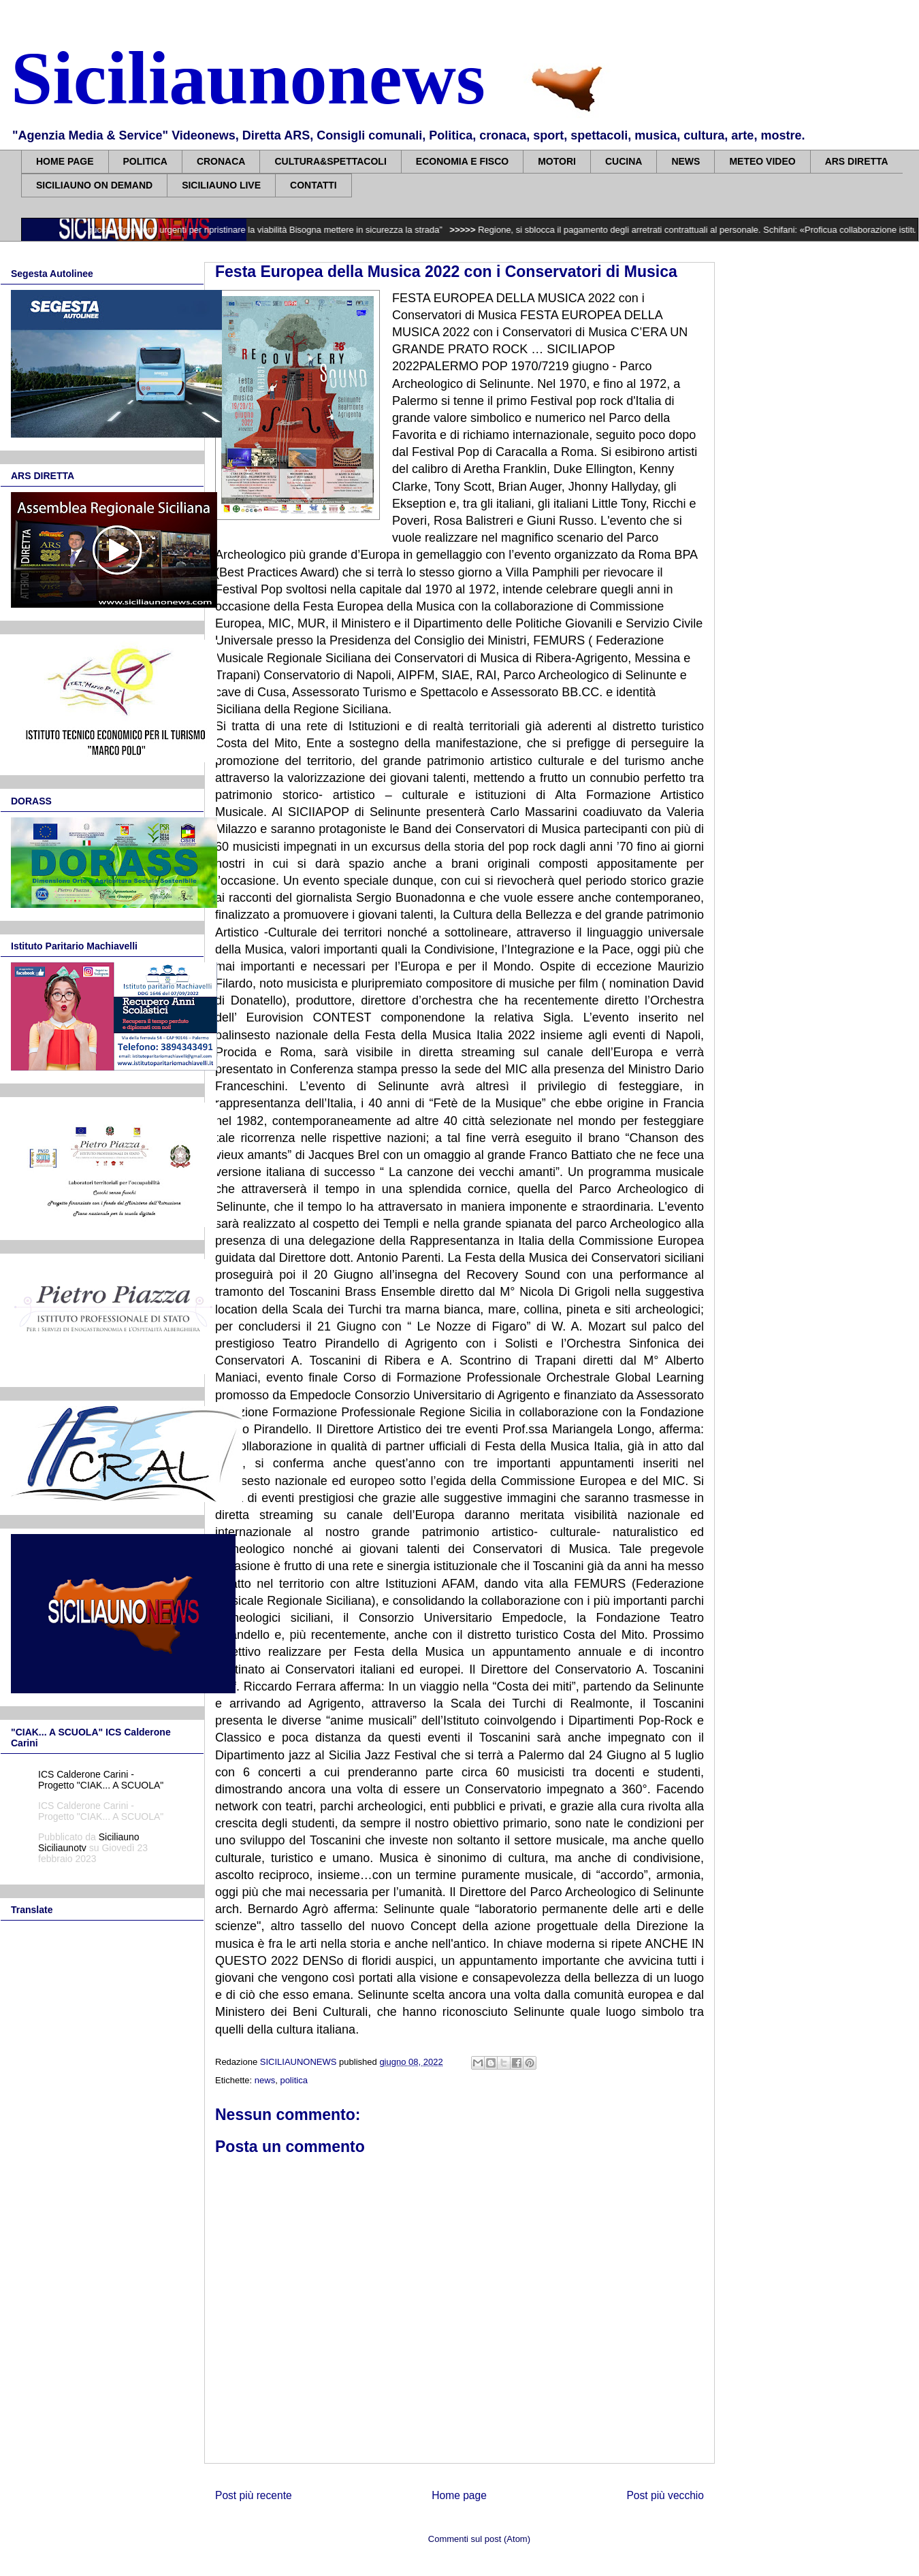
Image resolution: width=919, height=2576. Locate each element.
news (265, 2080)
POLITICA (145, 161)
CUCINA (623, 161)
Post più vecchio (665, 2495)
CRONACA (221, 161)
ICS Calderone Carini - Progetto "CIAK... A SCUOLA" (100, 1780)
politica (293, 2080)
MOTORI (557, 161)
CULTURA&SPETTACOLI (330, 161)
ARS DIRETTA (856, 161)
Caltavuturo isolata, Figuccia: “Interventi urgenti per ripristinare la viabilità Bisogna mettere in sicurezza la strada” (235, 230)
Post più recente (253, 2495)
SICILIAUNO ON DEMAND (94, 185)
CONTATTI (313, 185)
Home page (459, 2495)
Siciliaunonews (248, 78)
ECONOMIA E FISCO (462, 161)
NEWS (685, 161)
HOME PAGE (65, 161)
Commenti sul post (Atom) (479, 2539)
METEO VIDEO (762, 161)
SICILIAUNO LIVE (221, 185)
